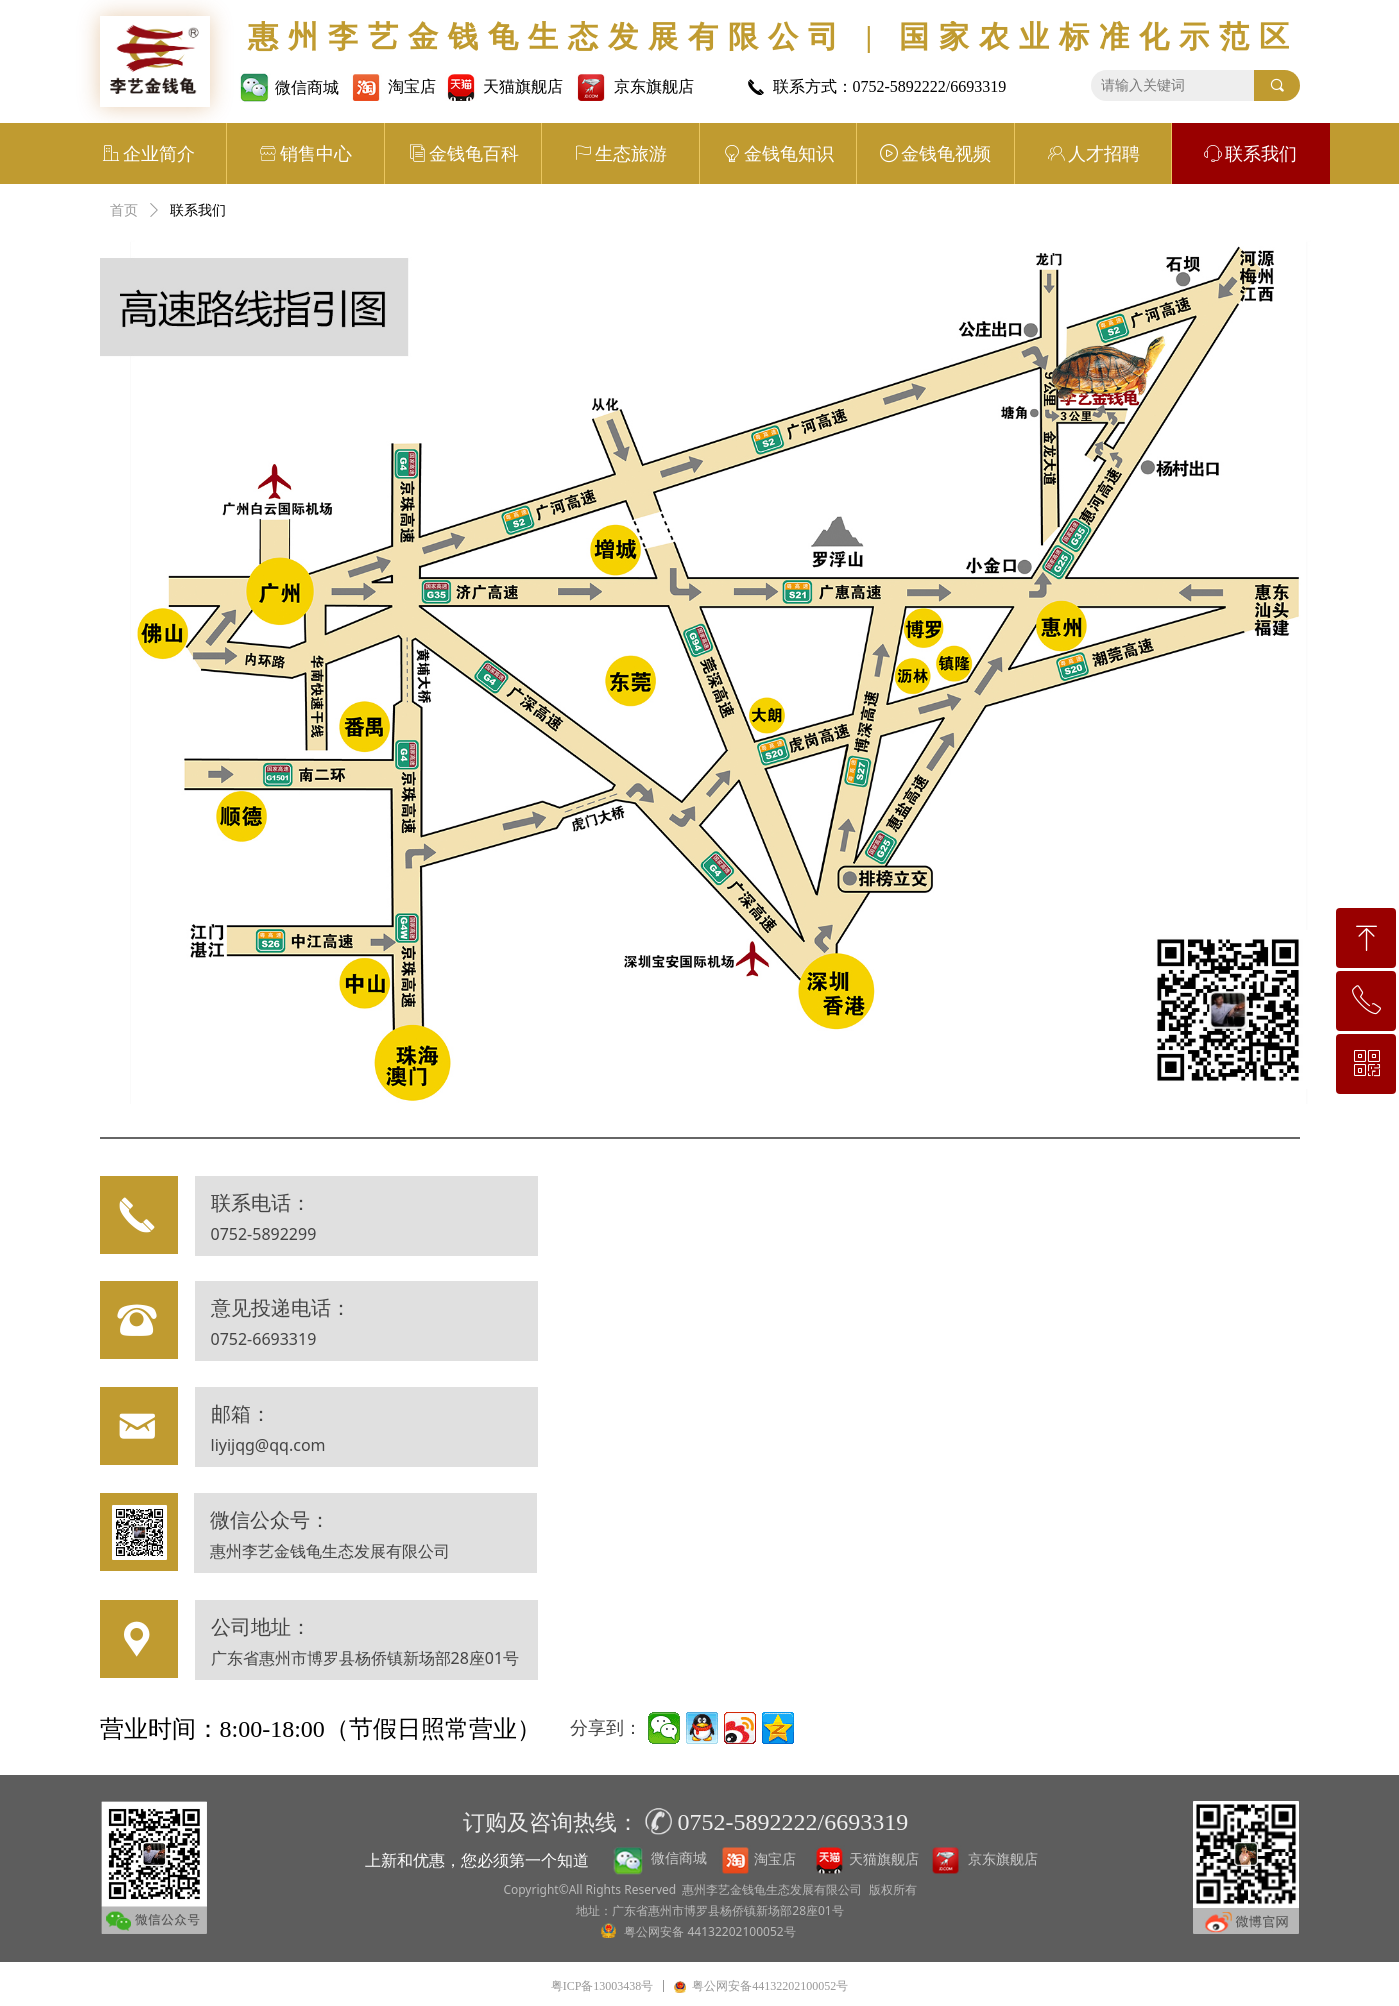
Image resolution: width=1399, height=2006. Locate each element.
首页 (124, 210)
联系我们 (198, 210)
